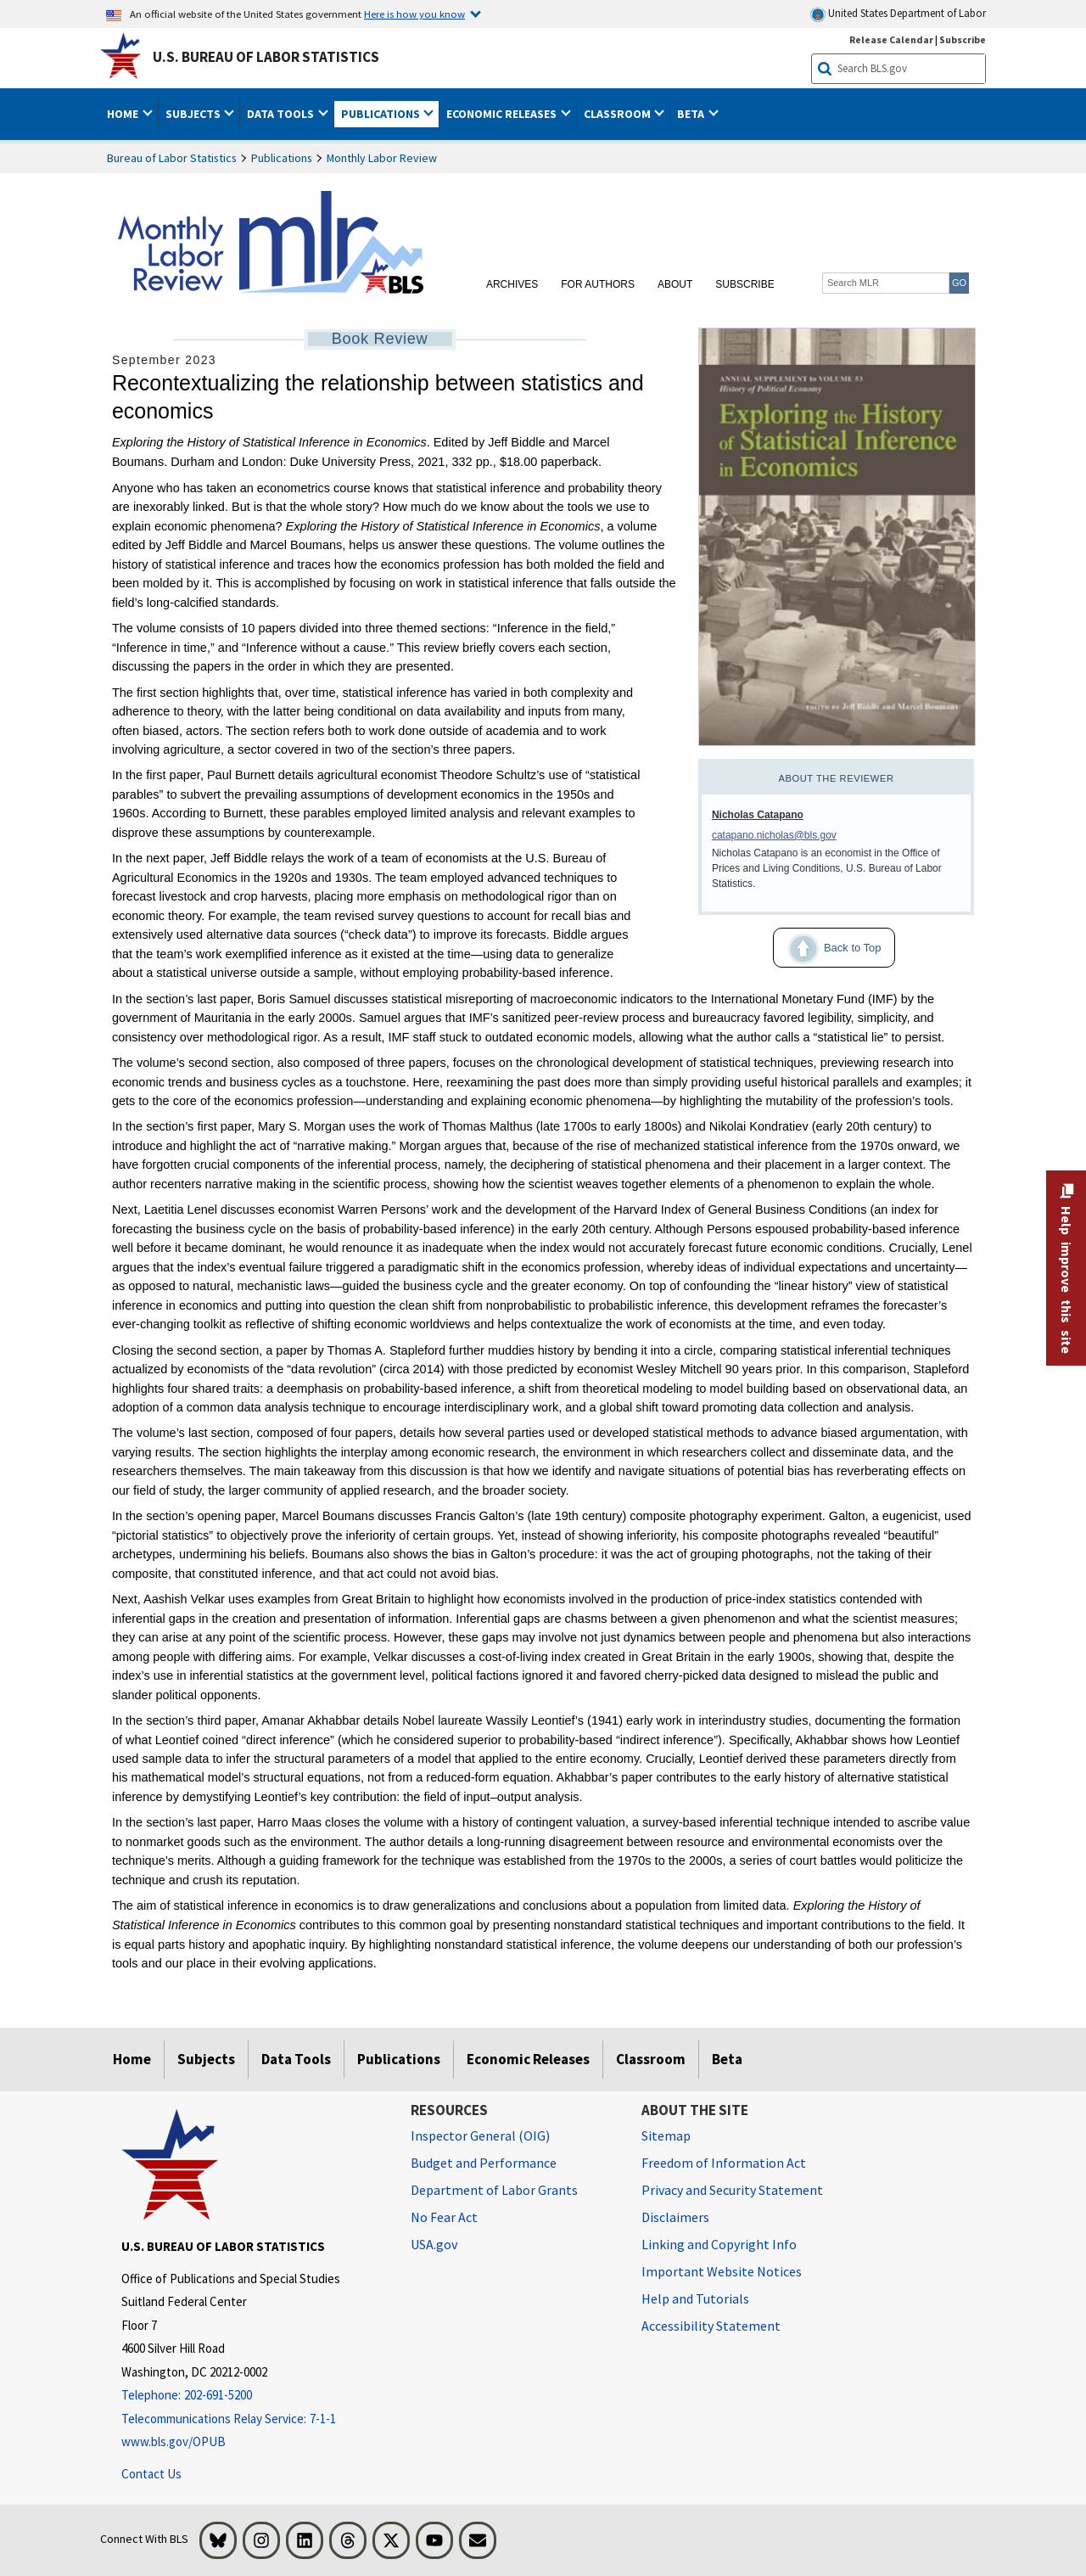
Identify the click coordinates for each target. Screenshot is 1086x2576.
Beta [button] (692, 113)
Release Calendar (891, 39)
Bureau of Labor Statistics (172, 158)
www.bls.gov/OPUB (173, 2441)
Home (132, 2059)
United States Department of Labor (898, 14)
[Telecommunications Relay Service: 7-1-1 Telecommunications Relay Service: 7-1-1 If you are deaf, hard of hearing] (253, 2419)
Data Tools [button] (281, 113)
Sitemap (666, 2135)
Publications (281, 158)
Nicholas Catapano (757, 815)
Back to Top (827, 949)
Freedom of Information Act (723, 2162)
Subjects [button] (194, 113)
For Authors (598, 284)
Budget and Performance (484, 2162)
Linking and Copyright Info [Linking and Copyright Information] (719, 2244)
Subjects (206, 2059)
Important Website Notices (721, 2271)
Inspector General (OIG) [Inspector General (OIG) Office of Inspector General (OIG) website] (480, 2135)
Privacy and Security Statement (732, 2189)
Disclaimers (675, 2216)
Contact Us (151, 2474)
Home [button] (124, 113)
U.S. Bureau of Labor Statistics (266, 57)
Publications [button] (382, 113)
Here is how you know (414, 13)
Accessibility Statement (711, 2325)
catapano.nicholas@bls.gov (774, 835)
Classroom (651, 2059)
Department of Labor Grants (494, 2189)
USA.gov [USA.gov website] (434, 2244)
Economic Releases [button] (502, 113)
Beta (727, 2059)
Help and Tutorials (695, 2298)
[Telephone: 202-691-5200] (253, 2395)
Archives (512, 284)
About (675, 284)
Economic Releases (528, 2059)
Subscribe (744, 284)
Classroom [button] (618, 113)
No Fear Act (444, 2216)
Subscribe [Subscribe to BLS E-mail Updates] (962, 39)
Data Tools (296, 2059)
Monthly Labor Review (382, 158)
